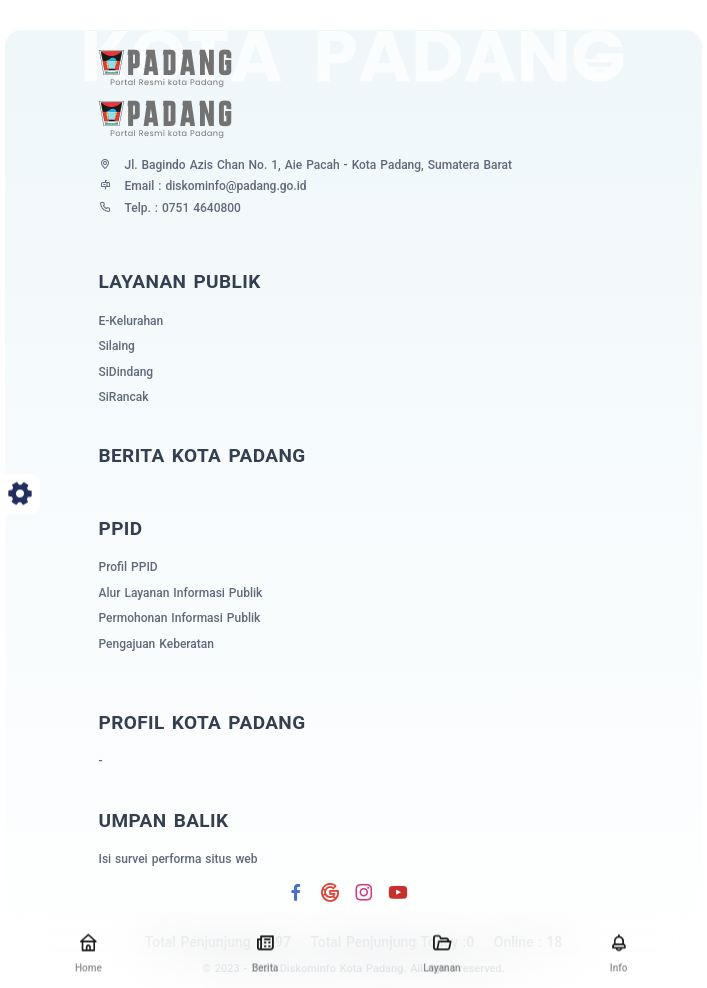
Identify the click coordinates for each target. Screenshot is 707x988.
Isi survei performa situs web (178, 859)
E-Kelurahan (131, 321)
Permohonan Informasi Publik (180, 618)
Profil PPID (128, 567)
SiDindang (126, 372)
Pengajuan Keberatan (156, 644)
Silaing (117, 346)
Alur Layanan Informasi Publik (181, 593)
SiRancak (124, 397)
